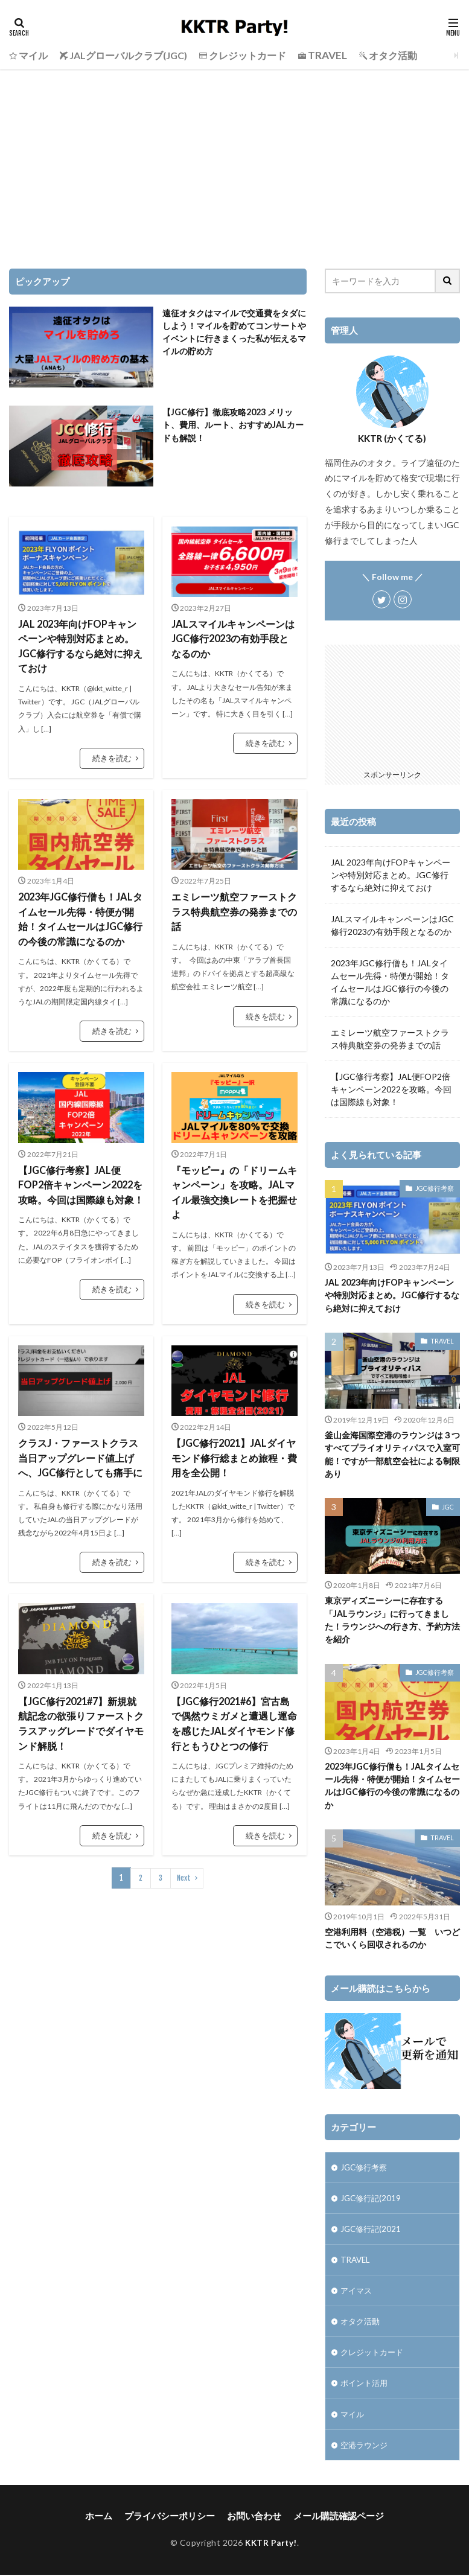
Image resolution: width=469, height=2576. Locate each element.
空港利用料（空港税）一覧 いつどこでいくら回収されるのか (392, 1935)
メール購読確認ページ (333, 2517)
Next (184, 1868)
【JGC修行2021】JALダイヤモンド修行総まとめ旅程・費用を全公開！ (234, 1452)
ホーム (107, 2517)
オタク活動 (361, 2321)
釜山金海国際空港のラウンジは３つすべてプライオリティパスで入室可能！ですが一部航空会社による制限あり (392, 1453)
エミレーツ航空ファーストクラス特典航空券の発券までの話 (234, 909)
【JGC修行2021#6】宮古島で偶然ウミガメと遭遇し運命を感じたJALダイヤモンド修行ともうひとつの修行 (234, 1715)
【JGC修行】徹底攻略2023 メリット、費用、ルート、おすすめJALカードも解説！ (232, 424)
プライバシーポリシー (174, 2517)
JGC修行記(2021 (372, 2227)
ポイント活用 (365, 2384)
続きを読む (113, 756)
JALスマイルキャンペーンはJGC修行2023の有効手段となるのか (232, 638)
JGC (448, 1504)
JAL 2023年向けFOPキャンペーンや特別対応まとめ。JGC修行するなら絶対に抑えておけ (80, 645)
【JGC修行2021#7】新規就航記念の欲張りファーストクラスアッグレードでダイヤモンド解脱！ (81, 1715)
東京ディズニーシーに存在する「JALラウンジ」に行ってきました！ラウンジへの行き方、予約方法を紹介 (392, 1618)
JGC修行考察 (436, 1187)
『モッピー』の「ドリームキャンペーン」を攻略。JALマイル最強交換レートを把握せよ (234, 1187)
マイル (353, 2415)
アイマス (357, 2289)
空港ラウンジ (365, 2446)
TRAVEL (443, 1340)
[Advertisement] (234, 159)
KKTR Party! (271, 2544)
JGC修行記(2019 (372, 2195)
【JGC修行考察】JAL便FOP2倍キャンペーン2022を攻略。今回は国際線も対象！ (81, 1180)
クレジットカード (374, 2352)
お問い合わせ (253, 2517)
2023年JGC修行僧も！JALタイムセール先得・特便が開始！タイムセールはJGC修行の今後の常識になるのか (80, 916)
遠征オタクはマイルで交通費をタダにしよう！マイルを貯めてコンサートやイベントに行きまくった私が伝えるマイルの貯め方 (234, 332)
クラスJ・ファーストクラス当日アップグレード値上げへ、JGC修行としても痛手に (80, 1452)
